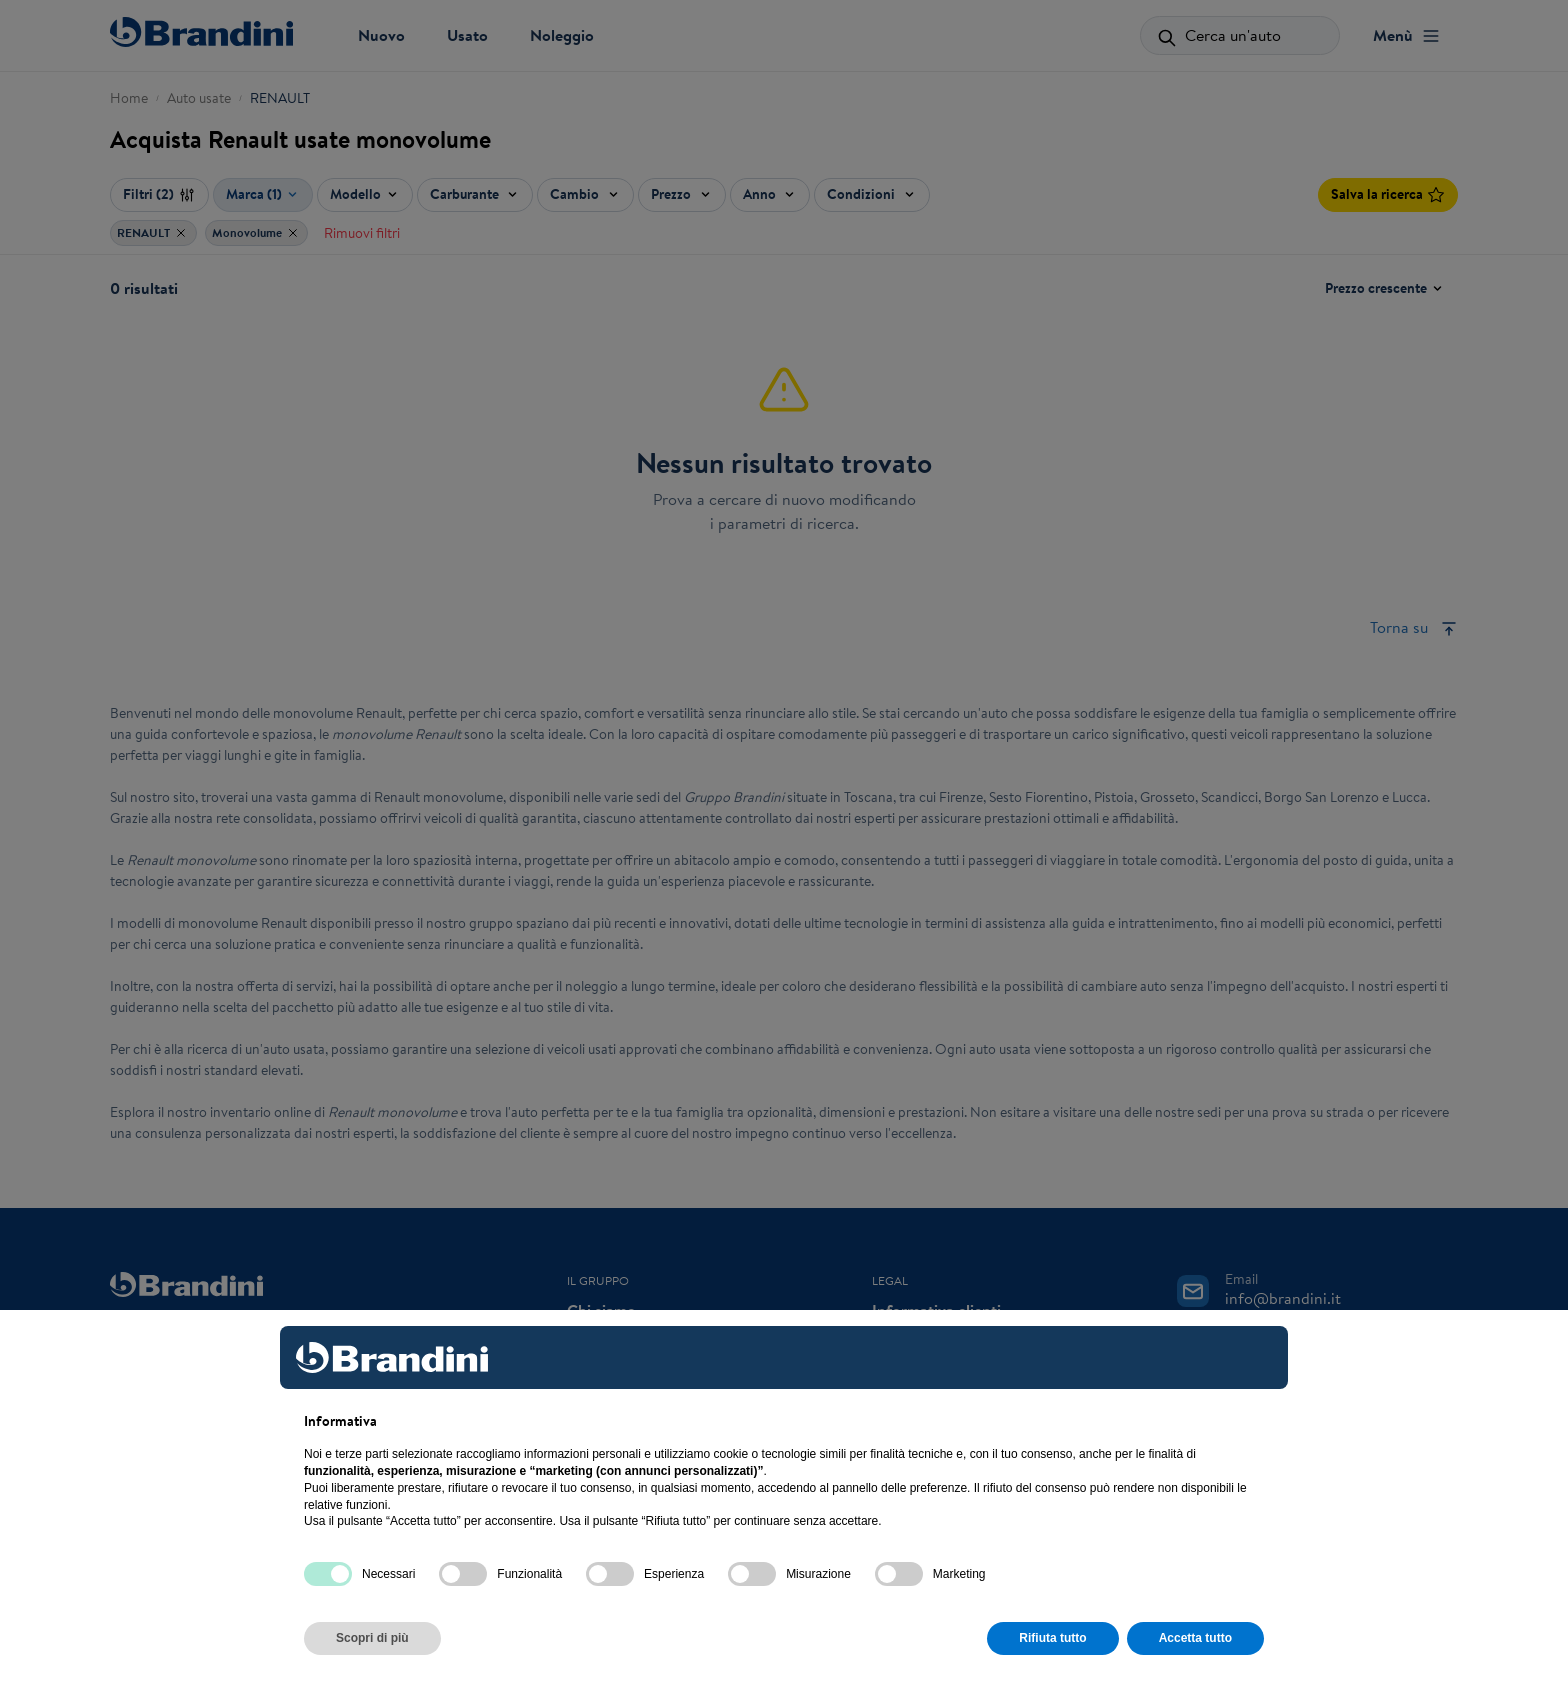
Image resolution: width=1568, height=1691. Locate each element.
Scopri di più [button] (372, 1638)
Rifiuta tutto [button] (1052, 1638)
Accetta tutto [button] (1195, 1638)
